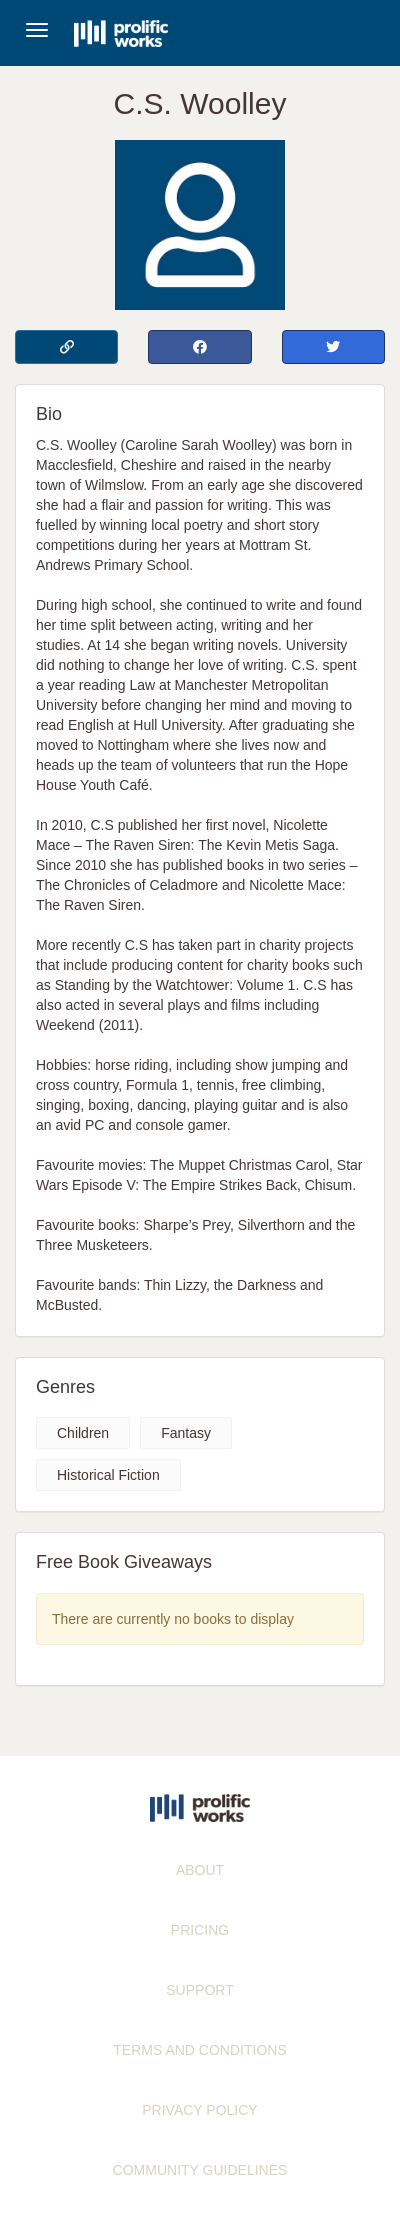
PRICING (200, 1930)
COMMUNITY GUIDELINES (200, 2170)
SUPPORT (199, 1990)
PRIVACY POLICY (199, 2110)
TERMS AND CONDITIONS (199, 2050)
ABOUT (200, 1870)
